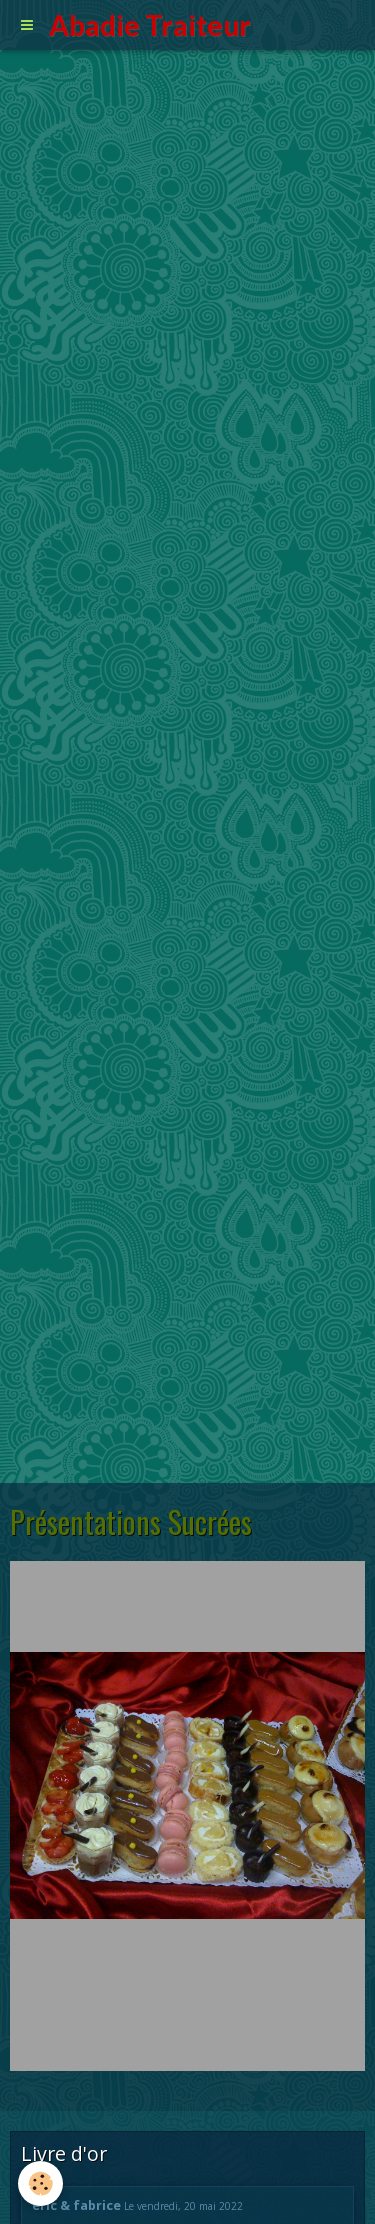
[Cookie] (40, 2183)
